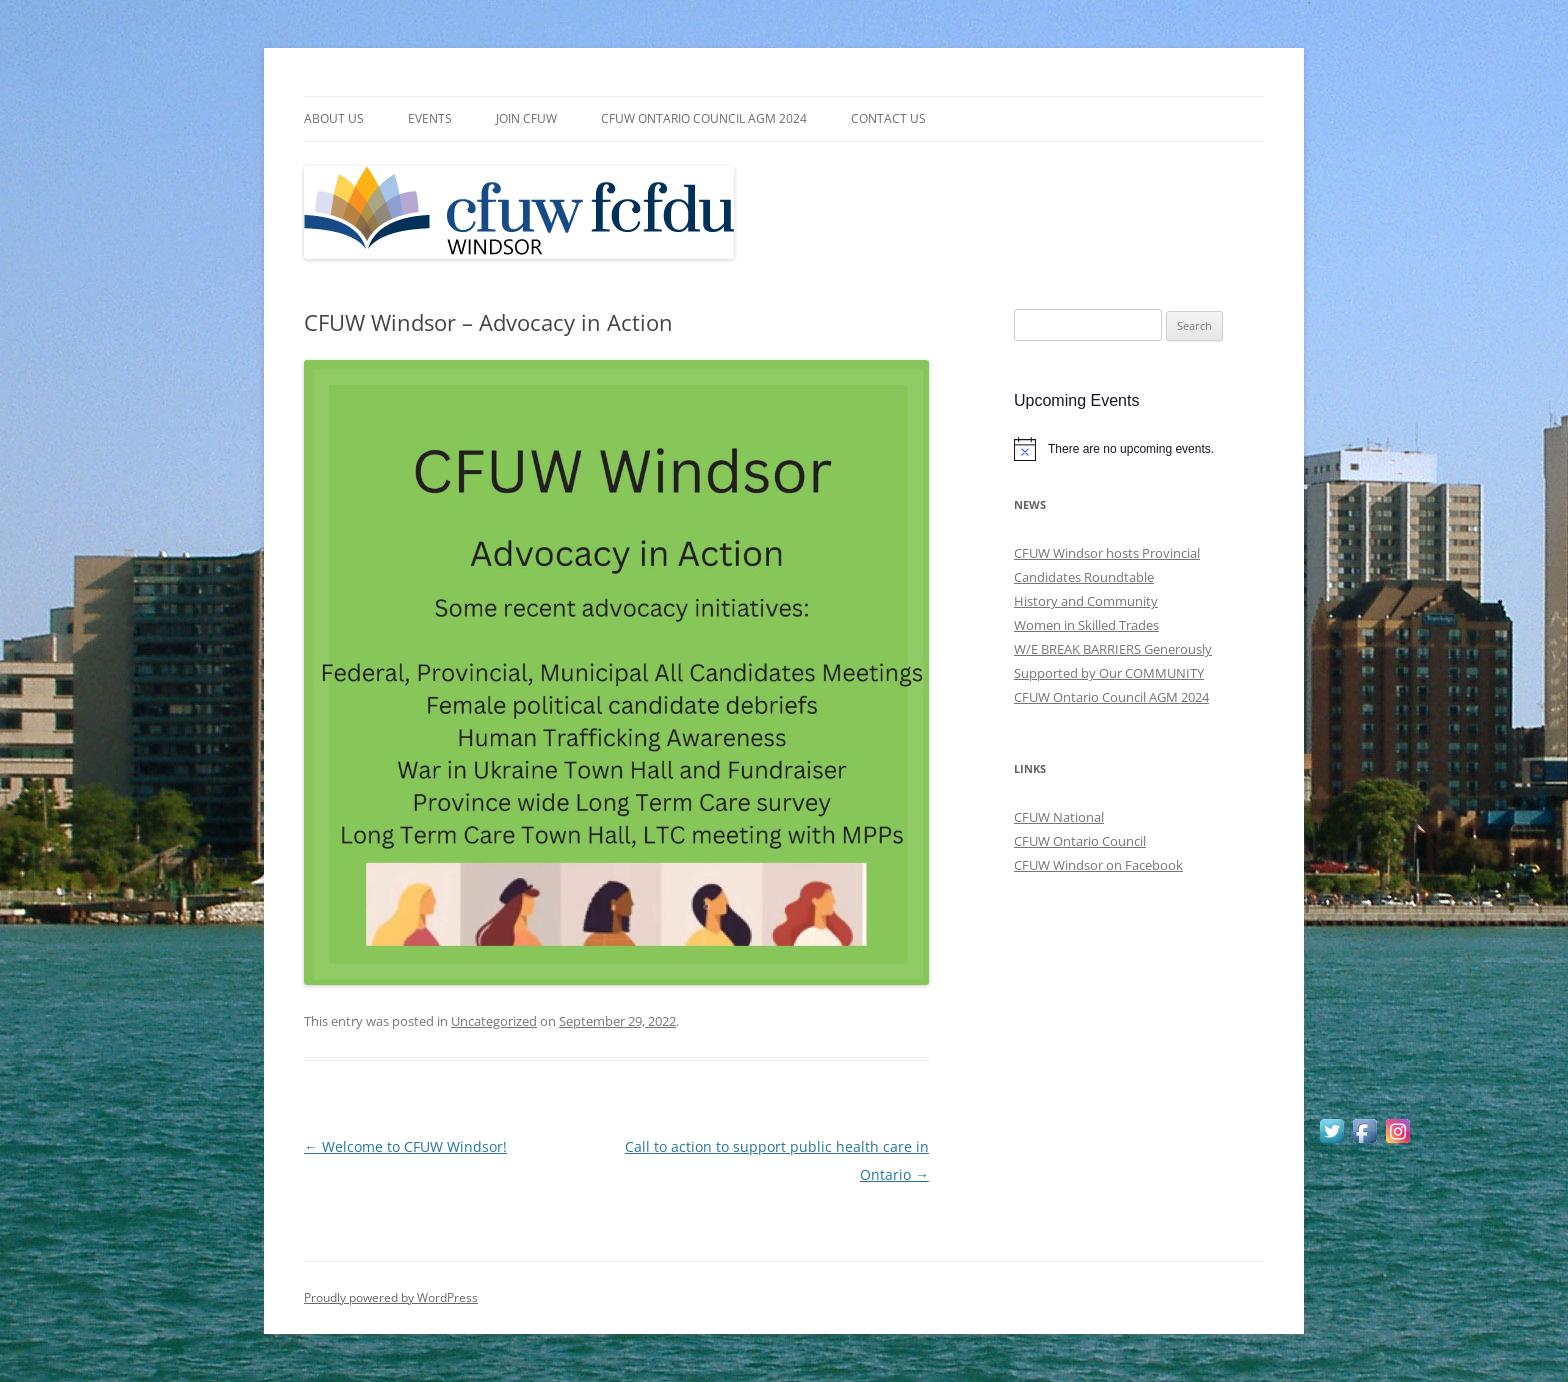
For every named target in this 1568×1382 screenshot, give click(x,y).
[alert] (1139, 449)
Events (430, 118)
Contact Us (888, 118)
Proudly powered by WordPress (391, 1297)
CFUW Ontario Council (1080, 841)
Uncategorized (494, 1021)
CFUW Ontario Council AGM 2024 (704, 118)
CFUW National (1059, 817)
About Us (334, 118)
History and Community (1086, 601)
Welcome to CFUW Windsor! (405, 1146)
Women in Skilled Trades (1086, 625)
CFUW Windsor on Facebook (1098, 865)
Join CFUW (526, 118)
